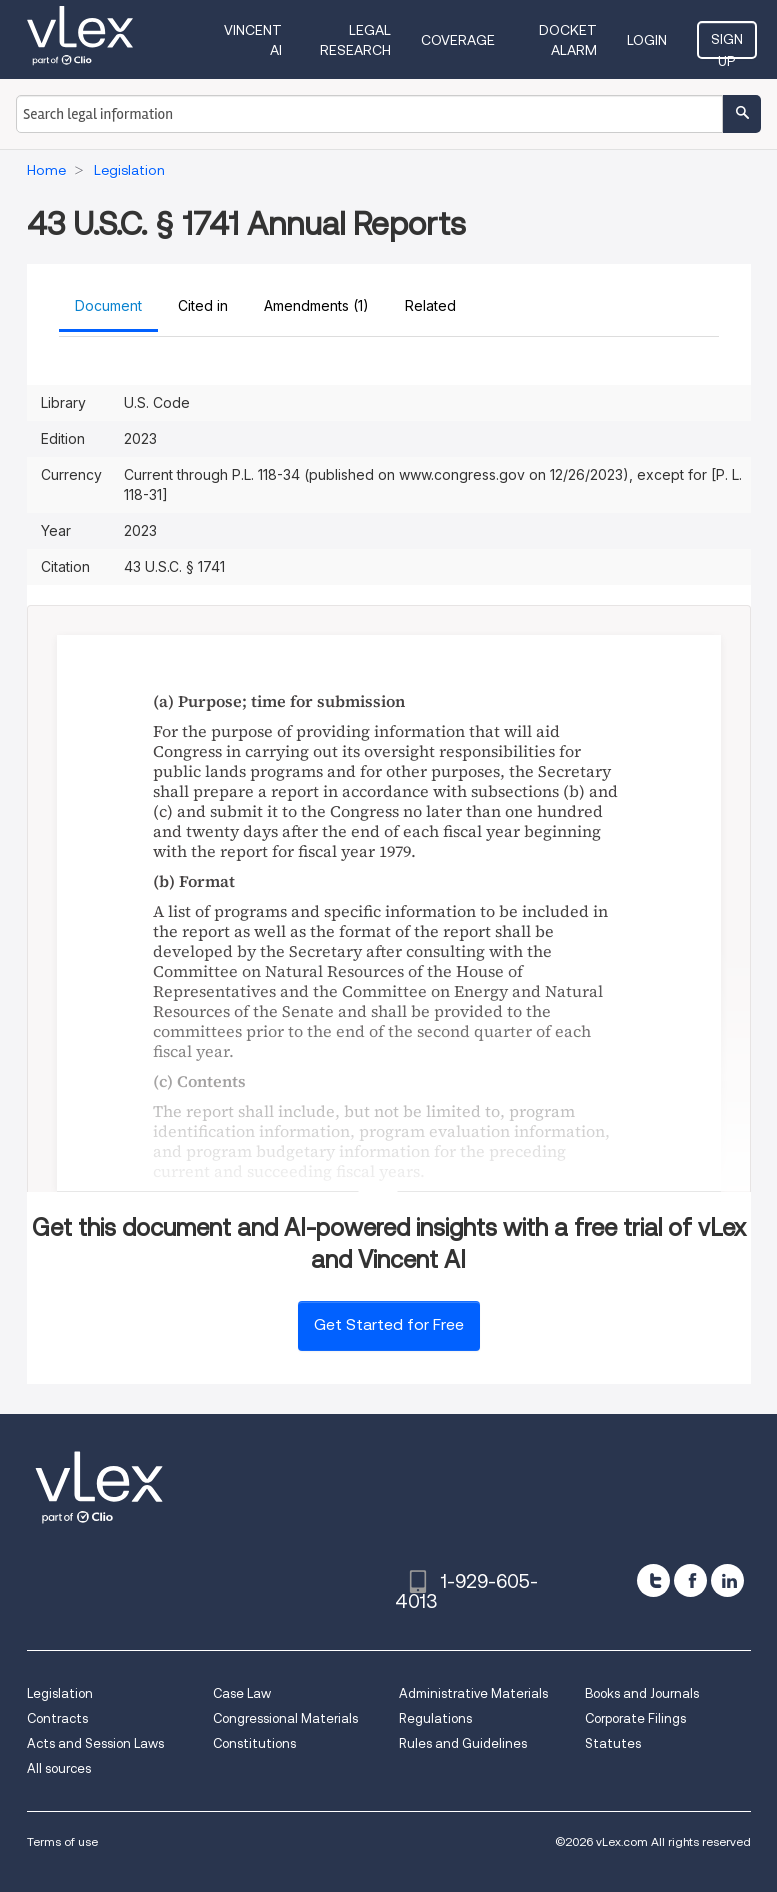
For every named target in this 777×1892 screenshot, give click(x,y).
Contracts (57, 1718)
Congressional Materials (285, 1718)
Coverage (458, 40)
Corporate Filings (635, 1718)
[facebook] (690, 1580)
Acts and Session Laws (95, 1743)
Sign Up (727, 45)
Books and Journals (642, 1693)
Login (647, 40)
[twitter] (653, 1580)
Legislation (60, 1693)
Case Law (242, 1693)
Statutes (613, 1743)
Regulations (435, 1718)
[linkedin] (727, 1580)
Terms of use (62, 1841)
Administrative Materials (473, 1693)
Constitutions (254, 1743)
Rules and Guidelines (463, 1743)
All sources (59, 1768)
